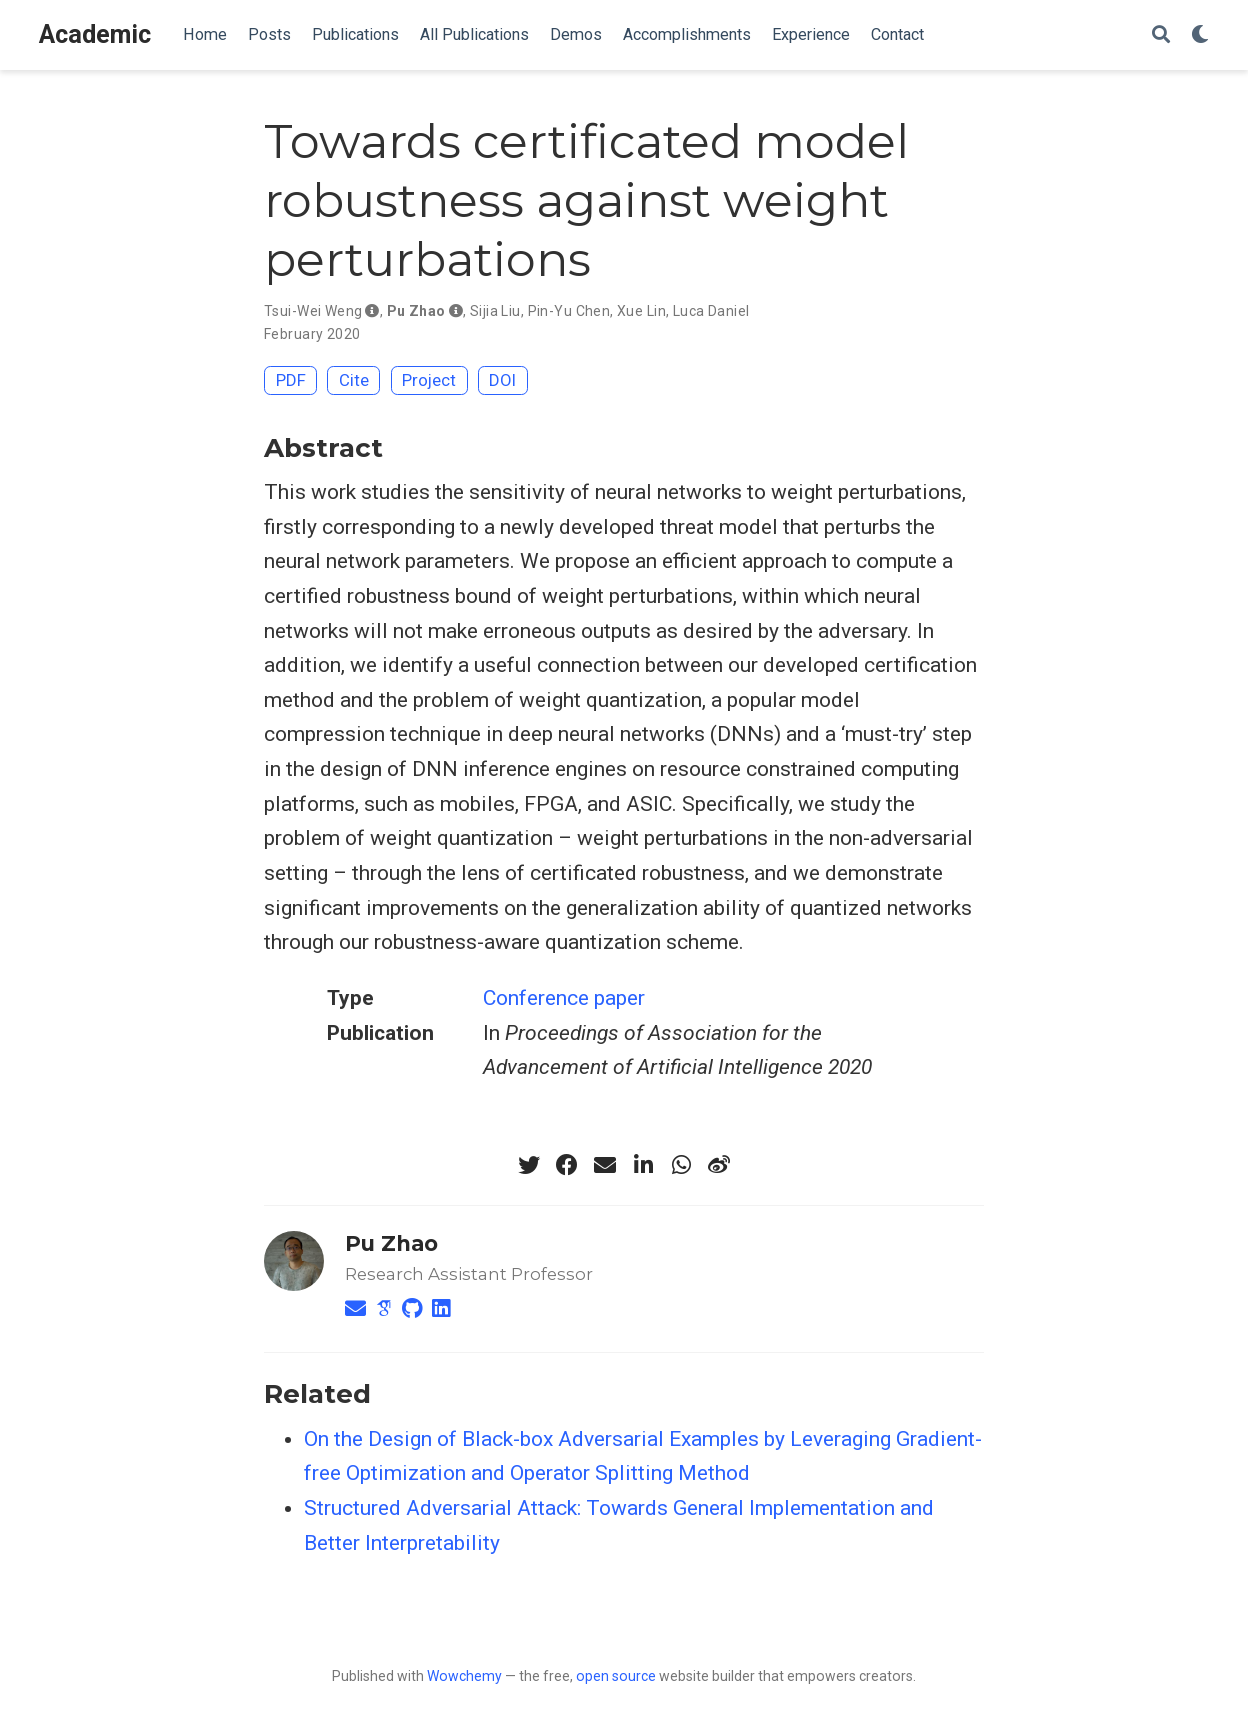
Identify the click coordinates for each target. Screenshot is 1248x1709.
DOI (502, 380)
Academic (95, 34)
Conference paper (564, 998)
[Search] (1161, 35)
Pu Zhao (391, 1243)
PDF (291, 380)
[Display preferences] (1200, 35)
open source (616, 1676)
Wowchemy (464, 1676)
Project (429, 380)
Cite (354, 380)
